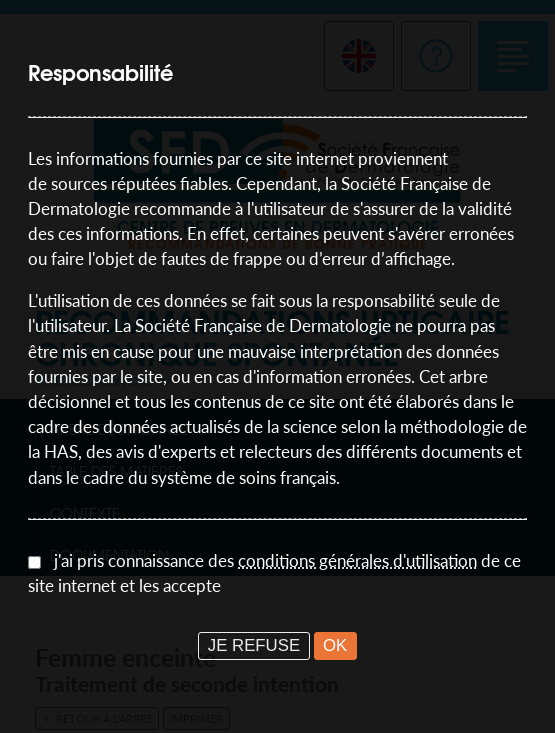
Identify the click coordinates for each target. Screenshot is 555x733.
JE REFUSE (254, 645)
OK (335, 645)
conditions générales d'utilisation (357, 560)
